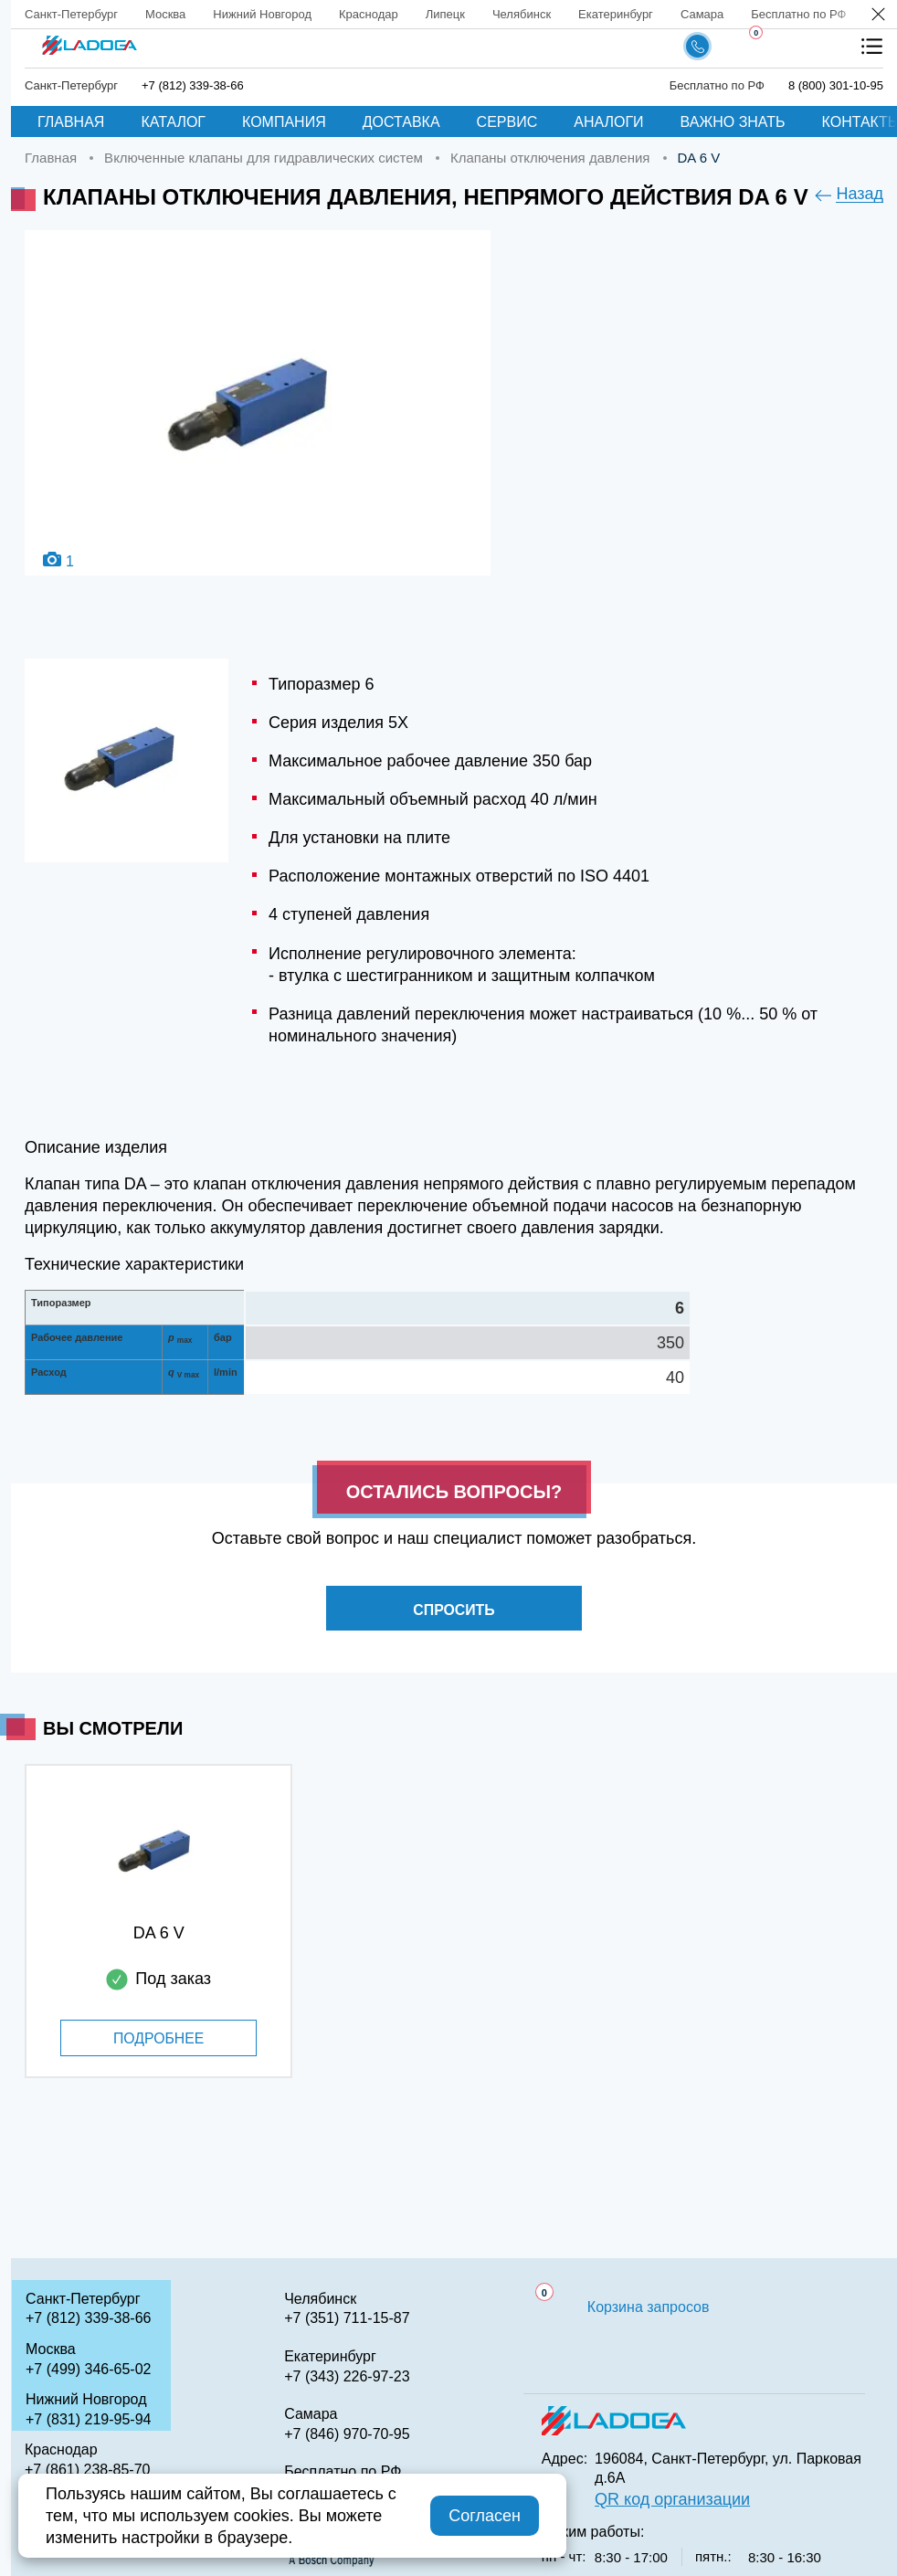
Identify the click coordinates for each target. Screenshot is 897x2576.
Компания (284, 122)
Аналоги (608, 122)
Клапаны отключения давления (550, 157)
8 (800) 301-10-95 (835, 85)
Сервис (507, 122)
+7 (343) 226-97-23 (346, 2376)
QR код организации (672, 2499)
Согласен (484, 2516)
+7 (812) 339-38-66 (193, 85)
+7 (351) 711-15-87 (346, 2318)
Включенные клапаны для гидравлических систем (263, 157)
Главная (70, 122)
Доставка (401, 122)
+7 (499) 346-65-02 (88, 2369)
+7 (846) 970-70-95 (346, 2434)
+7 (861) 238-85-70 (87, 2469)
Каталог (173, 122)
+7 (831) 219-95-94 (88, 2419)
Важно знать (733, 122)
